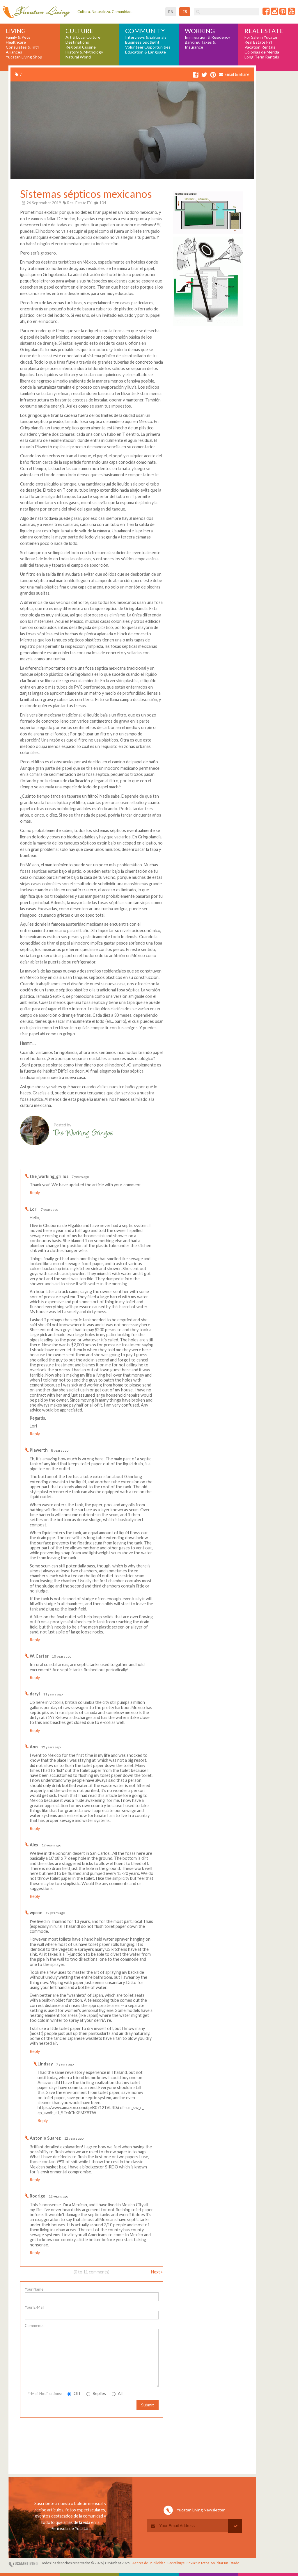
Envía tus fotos (198, 2563)
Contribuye (176, 2563)
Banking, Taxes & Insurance (200, 44)
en (170, 11)
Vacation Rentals (259, 47)
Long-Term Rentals (261, 57)
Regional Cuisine (80, 47)
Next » (157, 2271)
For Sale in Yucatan (261, 37)
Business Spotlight (142, 42)
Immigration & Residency (207, 37)
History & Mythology (84, 52)
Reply (35, 1192)
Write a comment (139, 1164)
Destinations (77, 42)
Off (74, 2393)
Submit (147, 2404)
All (117, 2393)
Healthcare (16, 42)
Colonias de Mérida (261, 52)
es (184, 11)
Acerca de (140, 2563)
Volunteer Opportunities (148, 47)
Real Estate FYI (258, 42)
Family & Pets (18, 37)
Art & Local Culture (82, 37)
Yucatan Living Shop (24, 57)
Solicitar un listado (225, 2563)
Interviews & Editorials (145, 37)
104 (100, 202)
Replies (96, 2393)
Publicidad (158, 2563)
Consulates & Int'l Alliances (22, 49)
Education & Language (145, 52)
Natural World (78, 57)
